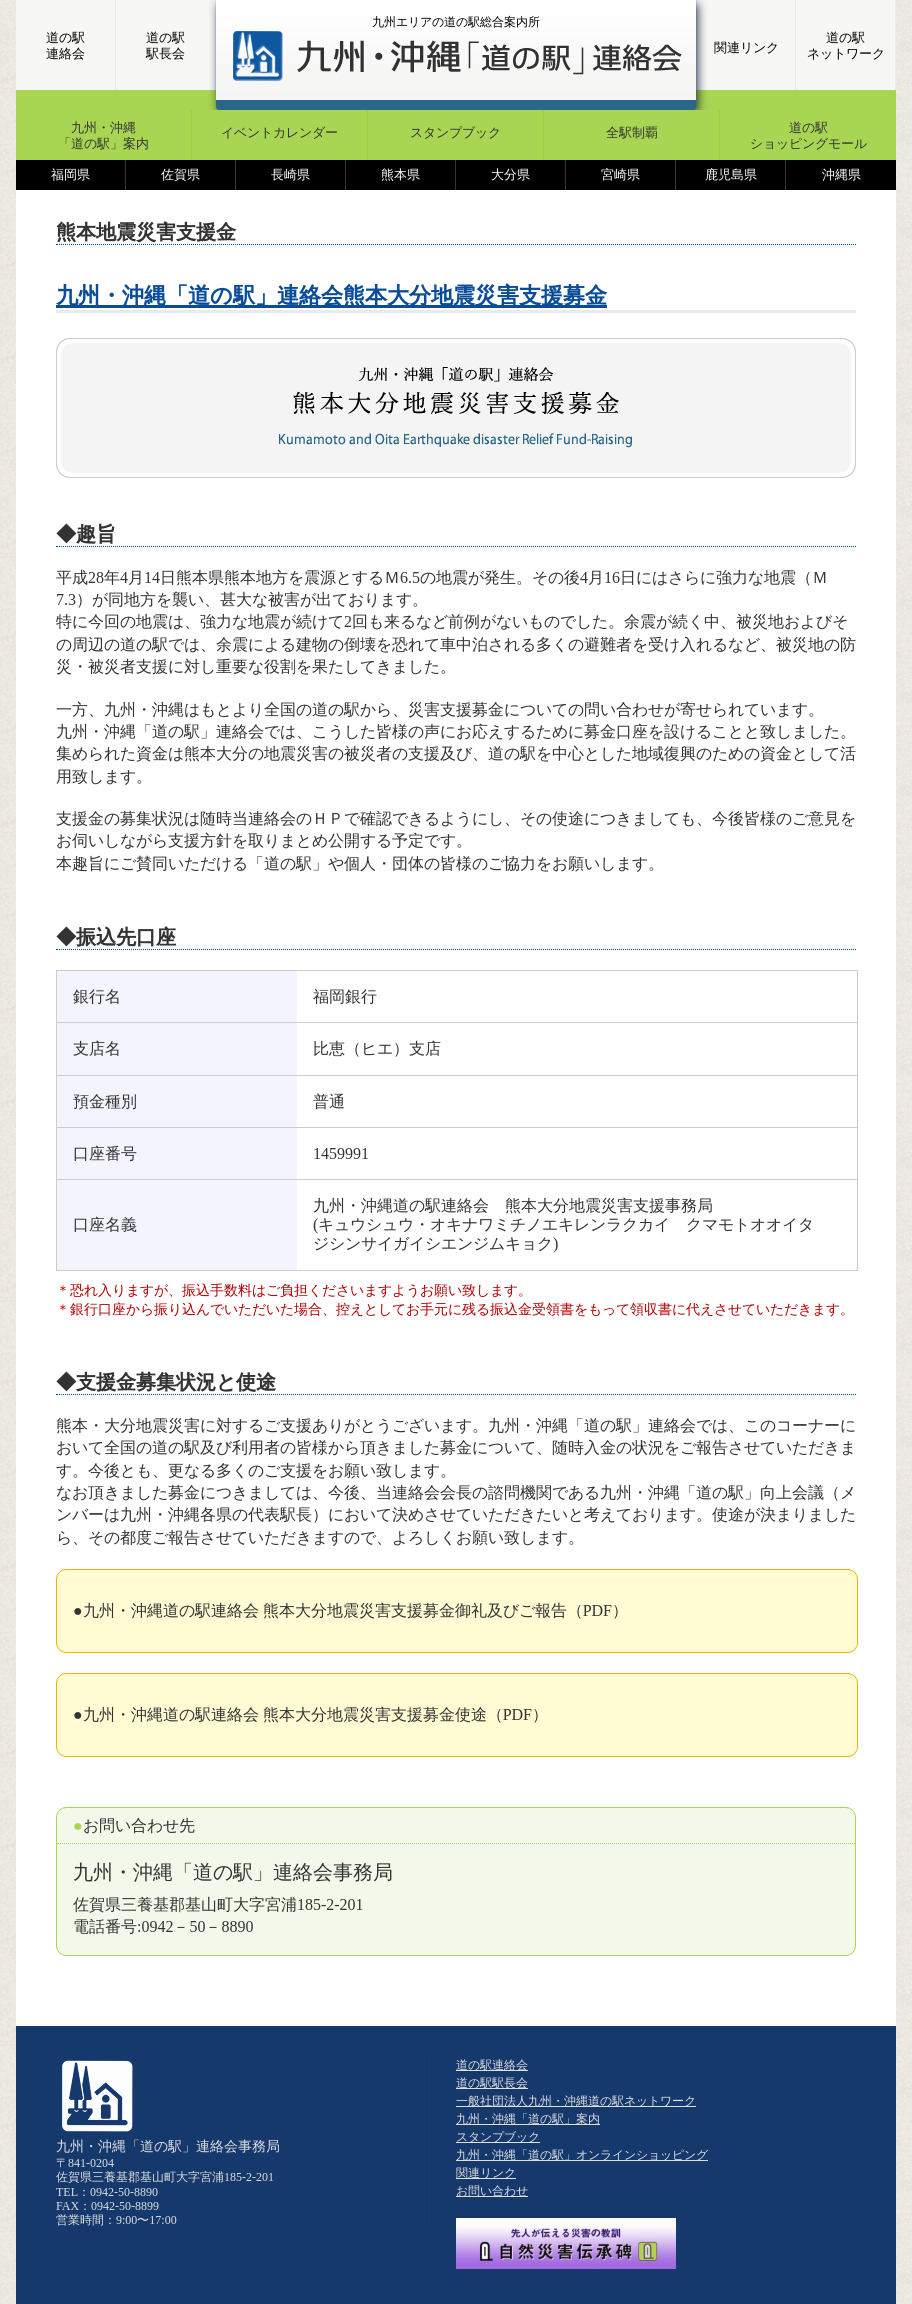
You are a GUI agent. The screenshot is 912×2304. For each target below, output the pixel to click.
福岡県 (70, 174)
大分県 (510, 174)
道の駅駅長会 (165, 45)
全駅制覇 (632, 132)
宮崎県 (620, 174)
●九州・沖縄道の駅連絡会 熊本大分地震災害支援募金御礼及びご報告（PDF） (350, 1610)
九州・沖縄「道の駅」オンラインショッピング (582, 2155)
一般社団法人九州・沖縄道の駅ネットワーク (576, 2101)
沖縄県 (841, 174)
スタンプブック (455, 132)
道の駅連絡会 (65, 45)
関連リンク (746, 47)
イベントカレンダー (279, 132)
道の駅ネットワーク (846, 45)
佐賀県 (180, 174)
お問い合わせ (492, 2191)
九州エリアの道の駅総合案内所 (456, 22)
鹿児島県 (731, 174)
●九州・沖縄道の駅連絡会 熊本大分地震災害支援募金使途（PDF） (310, 1714)
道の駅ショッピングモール (808, 135)
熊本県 (400, 174)
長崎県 (290, 174)
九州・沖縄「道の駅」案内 (103, 135)
